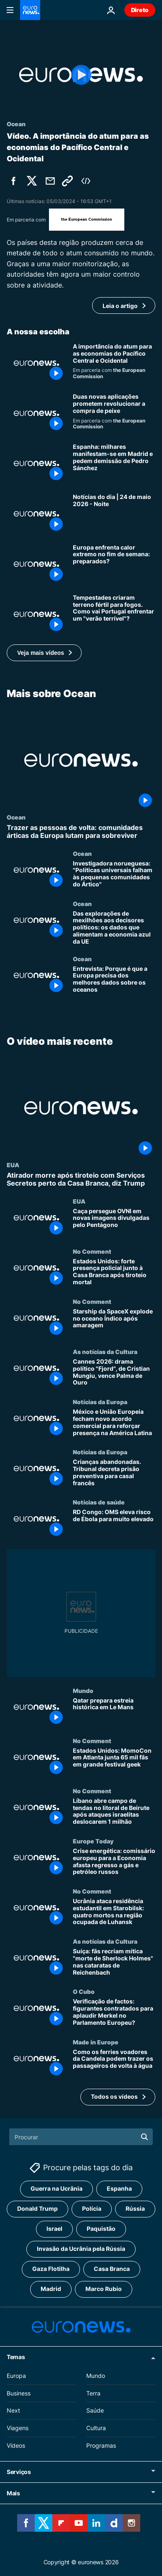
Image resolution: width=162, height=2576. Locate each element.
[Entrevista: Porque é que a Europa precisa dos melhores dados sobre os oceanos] (114, 980)
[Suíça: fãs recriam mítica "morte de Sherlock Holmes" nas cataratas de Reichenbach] (114, 1963)
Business (19, 2393)
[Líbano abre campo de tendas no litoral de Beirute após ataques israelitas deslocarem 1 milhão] (114, 1812)
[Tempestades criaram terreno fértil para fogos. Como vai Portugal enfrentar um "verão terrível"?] (114, 614)
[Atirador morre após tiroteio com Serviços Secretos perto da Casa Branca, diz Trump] (81, 1179)
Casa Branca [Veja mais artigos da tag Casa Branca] (112, 2269)
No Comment (92, 1250)
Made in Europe (95, 2041)
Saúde (95, 2410)
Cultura (96, 2428)
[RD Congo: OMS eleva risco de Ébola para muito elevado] (114, 1524)
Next (13, 2410)
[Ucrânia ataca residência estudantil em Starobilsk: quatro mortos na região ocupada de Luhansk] (114, 1913)
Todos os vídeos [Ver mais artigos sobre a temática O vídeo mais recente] (114, 2096)
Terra (93, 2393)
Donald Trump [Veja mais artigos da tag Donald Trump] (37, 2208)
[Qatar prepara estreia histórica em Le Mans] (114, 1712)
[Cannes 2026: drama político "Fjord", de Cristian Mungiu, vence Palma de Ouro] (114, 1373)
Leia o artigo (120, 305)
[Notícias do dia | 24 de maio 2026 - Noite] (114, 514)
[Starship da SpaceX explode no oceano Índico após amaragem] (114, 1323)
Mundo (83, 1690)
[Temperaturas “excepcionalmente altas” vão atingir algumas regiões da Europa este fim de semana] (114, 564)
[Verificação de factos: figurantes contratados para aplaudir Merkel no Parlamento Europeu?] (114, 2013)
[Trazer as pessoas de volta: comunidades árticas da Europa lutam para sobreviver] (81, 832)
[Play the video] (81, 75)
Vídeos (16, 2445)
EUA (13, 1164)
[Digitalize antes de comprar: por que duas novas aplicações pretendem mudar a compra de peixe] (114, 413)
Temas (16, 2356)
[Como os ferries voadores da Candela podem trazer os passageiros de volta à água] (114, 2063)
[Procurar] (81, 2136)
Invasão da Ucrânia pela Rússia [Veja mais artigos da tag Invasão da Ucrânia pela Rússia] (81, 2249)
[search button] (144, 2136)
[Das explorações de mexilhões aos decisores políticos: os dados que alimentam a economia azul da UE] (114, 927)
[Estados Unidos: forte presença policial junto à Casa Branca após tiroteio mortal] (114, 1272)
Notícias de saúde (99, 1502)
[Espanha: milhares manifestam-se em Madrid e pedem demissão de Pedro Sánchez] (114, 463)
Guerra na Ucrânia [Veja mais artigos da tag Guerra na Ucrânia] (56, 2188)
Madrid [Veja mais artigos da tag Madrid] (51, 2289)
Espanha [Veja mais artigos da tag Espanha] (119, 2188)
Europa (16, 2375)
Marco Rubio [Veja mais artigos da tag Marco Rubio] (103, 2289)
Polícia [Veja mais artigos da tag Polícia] (91, 2208)
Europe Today (93, 1841)
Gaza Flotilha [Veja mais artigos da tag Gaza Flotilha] (50, 2269)
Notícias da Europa (100, 1401)
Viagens (17, 2428)
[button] (44, 652)
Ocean (16, 817)
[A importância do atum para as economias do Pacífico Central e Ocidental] (114, 363)
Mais (13, 2493)
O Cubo (84, 1991)
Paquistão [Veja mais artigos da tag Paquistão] (101, 2228)
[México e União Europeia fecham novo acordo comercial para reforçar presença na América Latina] (114, 1423)
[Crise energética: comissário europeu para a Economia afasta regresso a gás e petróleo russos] (114, 1863)
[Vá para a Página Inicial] (30, 10)
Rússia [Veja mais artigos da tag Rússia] (135, 2208)
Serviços (19, 2471)
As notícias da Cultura (105, 1351)
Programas (101, 2445)
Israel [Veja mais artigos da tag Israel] (54, 2228)
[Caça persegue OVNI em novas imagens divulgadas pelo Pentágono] (114, 1222)
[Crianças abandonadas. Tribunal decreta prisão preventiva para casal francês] (114, 1474)
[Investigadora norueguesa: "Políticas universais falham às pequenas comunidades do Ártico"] (114, 875)
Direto (140, 9)
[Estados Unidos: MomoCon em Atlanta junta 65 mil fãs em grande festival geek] (114, 1762)
